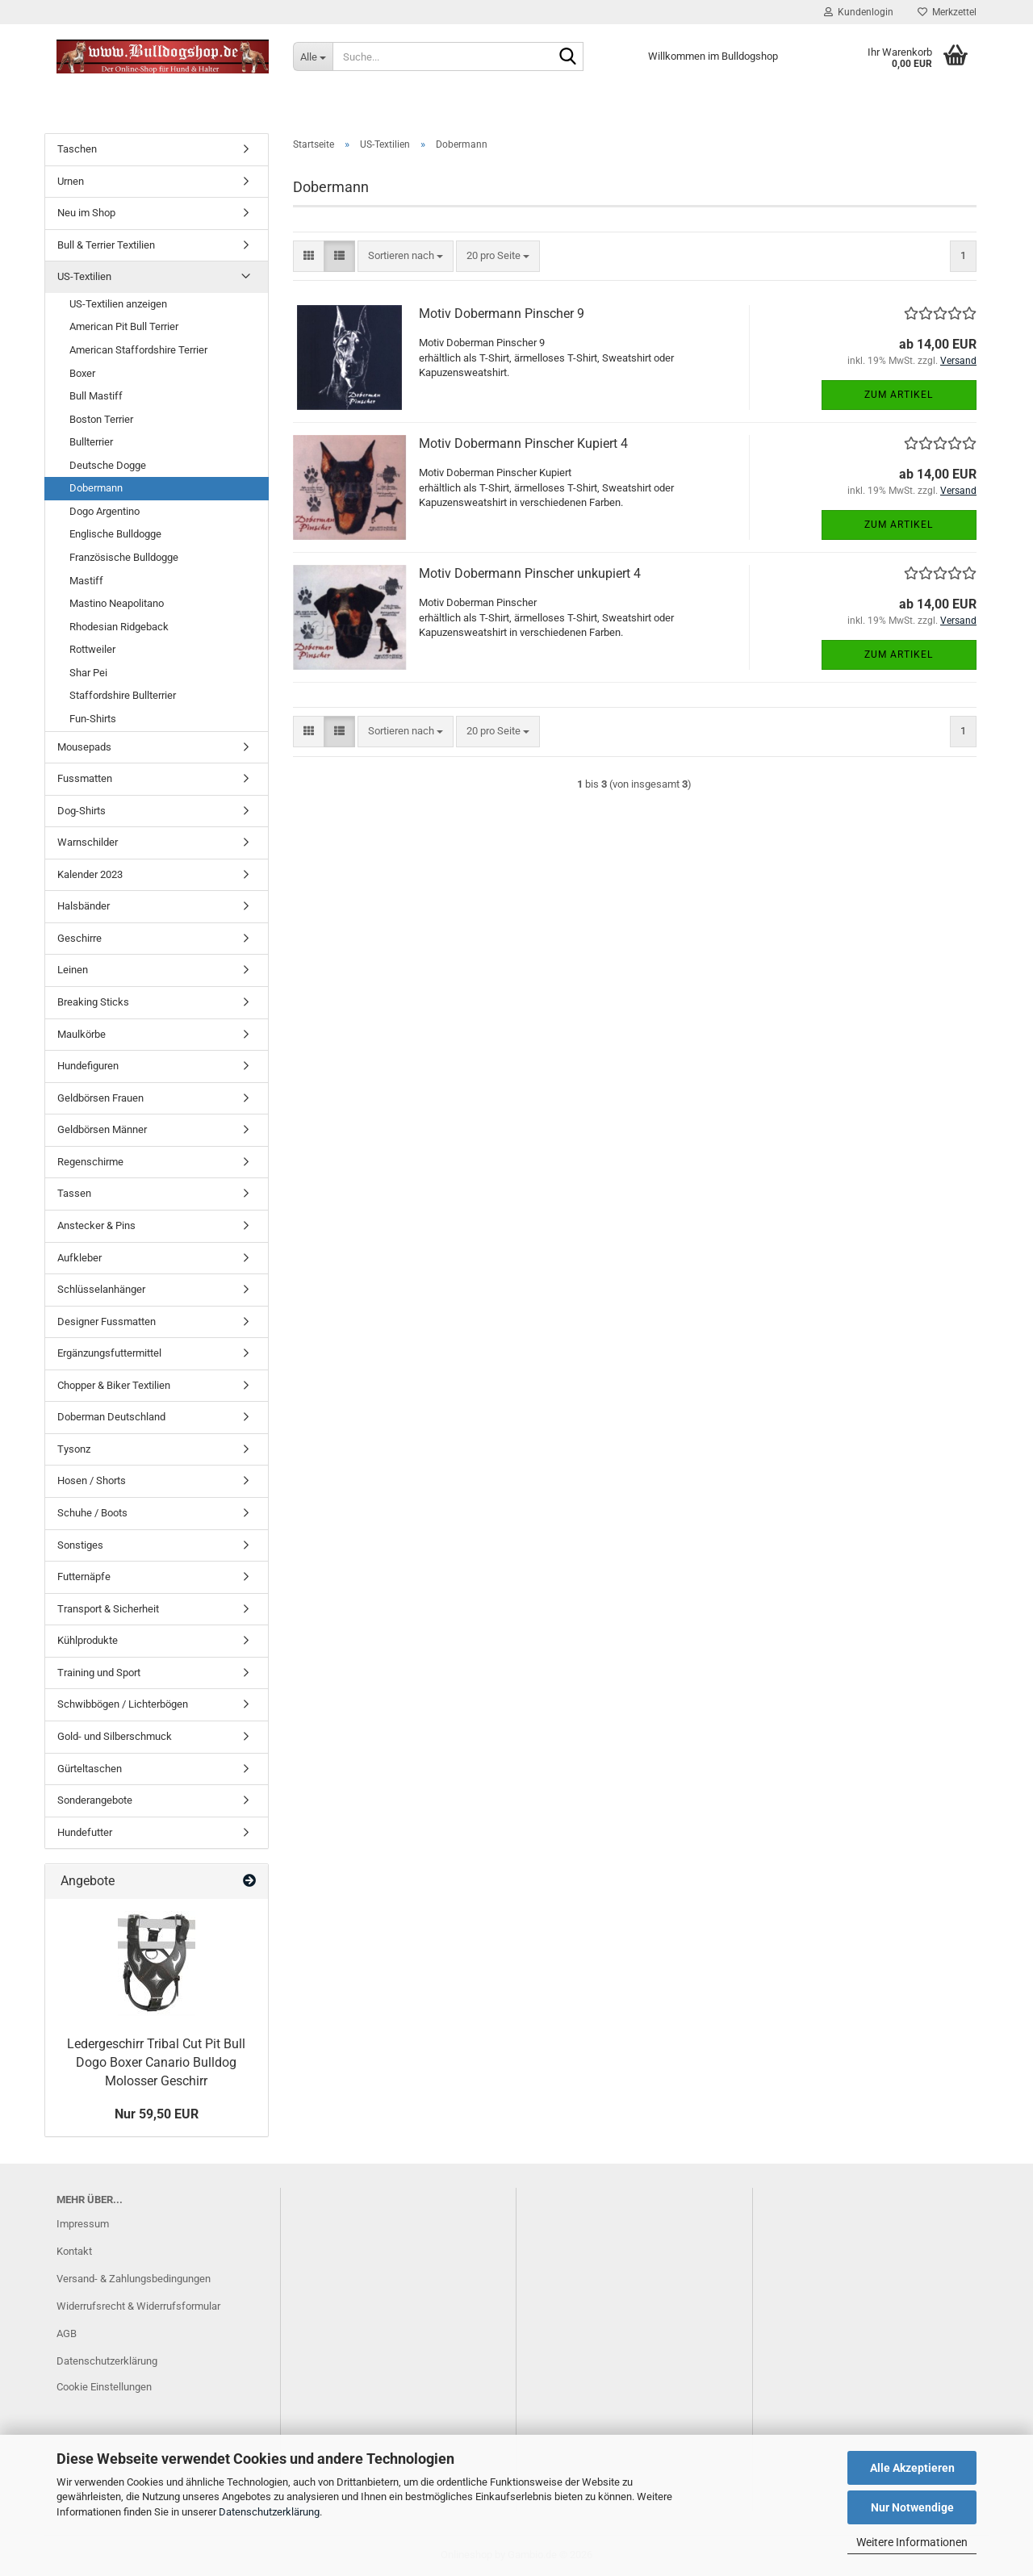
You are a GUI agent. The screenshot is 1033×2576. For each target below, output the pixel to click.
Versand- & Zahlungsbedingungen (133, 2279)
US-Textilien (84, 276)
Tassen (74, 1193)
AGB (66, 2333)
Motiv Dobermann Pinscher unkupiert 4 (530, 573)
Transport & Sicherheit (108, 1609)
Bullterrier (91, 442)
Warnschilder (87, 842)
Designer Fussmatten (106, 1321)
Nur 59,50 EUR (157, 2114)
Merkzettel (947, 12)
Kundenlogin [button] (858, 12)
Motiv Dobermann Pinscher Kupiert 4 (523, 443)
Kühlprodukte (87, 1640)
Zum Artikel (898, 394)
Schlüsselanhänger (101, 1289)
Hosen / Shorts (91, 1480)
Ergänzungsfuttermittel (109, 1353)
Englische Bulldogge (115, 534)
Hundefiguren (88, 1066)
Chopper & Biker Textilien (113, 1385)
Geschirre (79, 938)
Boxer (82, 373)
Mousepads (84, 747)
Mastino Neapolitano (116, 603)
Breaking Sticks (93, 1002)
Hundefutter (84, 1832)
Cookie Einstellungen (104, 2387)
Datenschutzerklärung (269, 2512)
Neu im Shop (86, 213)
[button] (308, 256)
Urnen (70, 181)
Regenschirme (90, 1162)
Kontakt (74, 2251)
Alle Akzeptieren (912, 2467)
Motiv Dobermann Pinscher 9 (501, 313)
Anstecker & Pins (96, 1225)
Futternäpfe (84, 1576)
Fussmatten (84, 778)
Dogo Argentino (104, 511)
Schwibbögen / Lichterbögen (122, 1704)
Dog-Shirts (81, 811)
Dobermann (96, 488)
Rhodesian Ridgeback (119, 627)
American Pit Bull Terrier (123, 326)
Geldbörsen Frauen (100, 1098)
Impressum (82, 2224)
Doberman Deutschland (111, 1417)
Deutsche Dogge (107, 465)
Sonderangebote (94, 1800)
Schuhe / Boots (92, 1513)
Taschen (77, 149)
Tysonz (73, 1449)
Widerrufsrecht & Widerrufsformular (138, 2306)
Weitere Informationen (912, 2542)
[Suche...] (312, 56)
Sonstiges (80, 1545)
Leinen (72, 970)
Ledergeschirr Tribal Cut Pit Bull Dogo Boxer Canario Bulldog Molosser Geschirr (156, 2062)
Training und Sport (98, 1672)
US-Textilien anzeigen (118, 304)
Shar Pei (88, 673)
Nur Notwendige (912, 2507)
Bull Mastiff (96, 396)
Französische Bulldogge (123, 557)
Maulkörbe (81, 1034)
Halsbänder (83, 906)
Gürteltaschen (89, 1769)
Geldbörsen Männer (102, 1129)
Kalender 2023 (90, 874)
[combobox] (406, 256)
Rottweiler (92, 649)
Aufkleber (79, 1258)
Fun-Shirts (92, 719)
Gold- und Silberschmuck (114, 1736)
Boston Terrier (101, 419)
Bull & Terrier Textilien (106, 245)
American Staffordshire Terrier (138, 350)
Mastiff (86, 581)
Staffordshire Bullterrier (122, 695)
